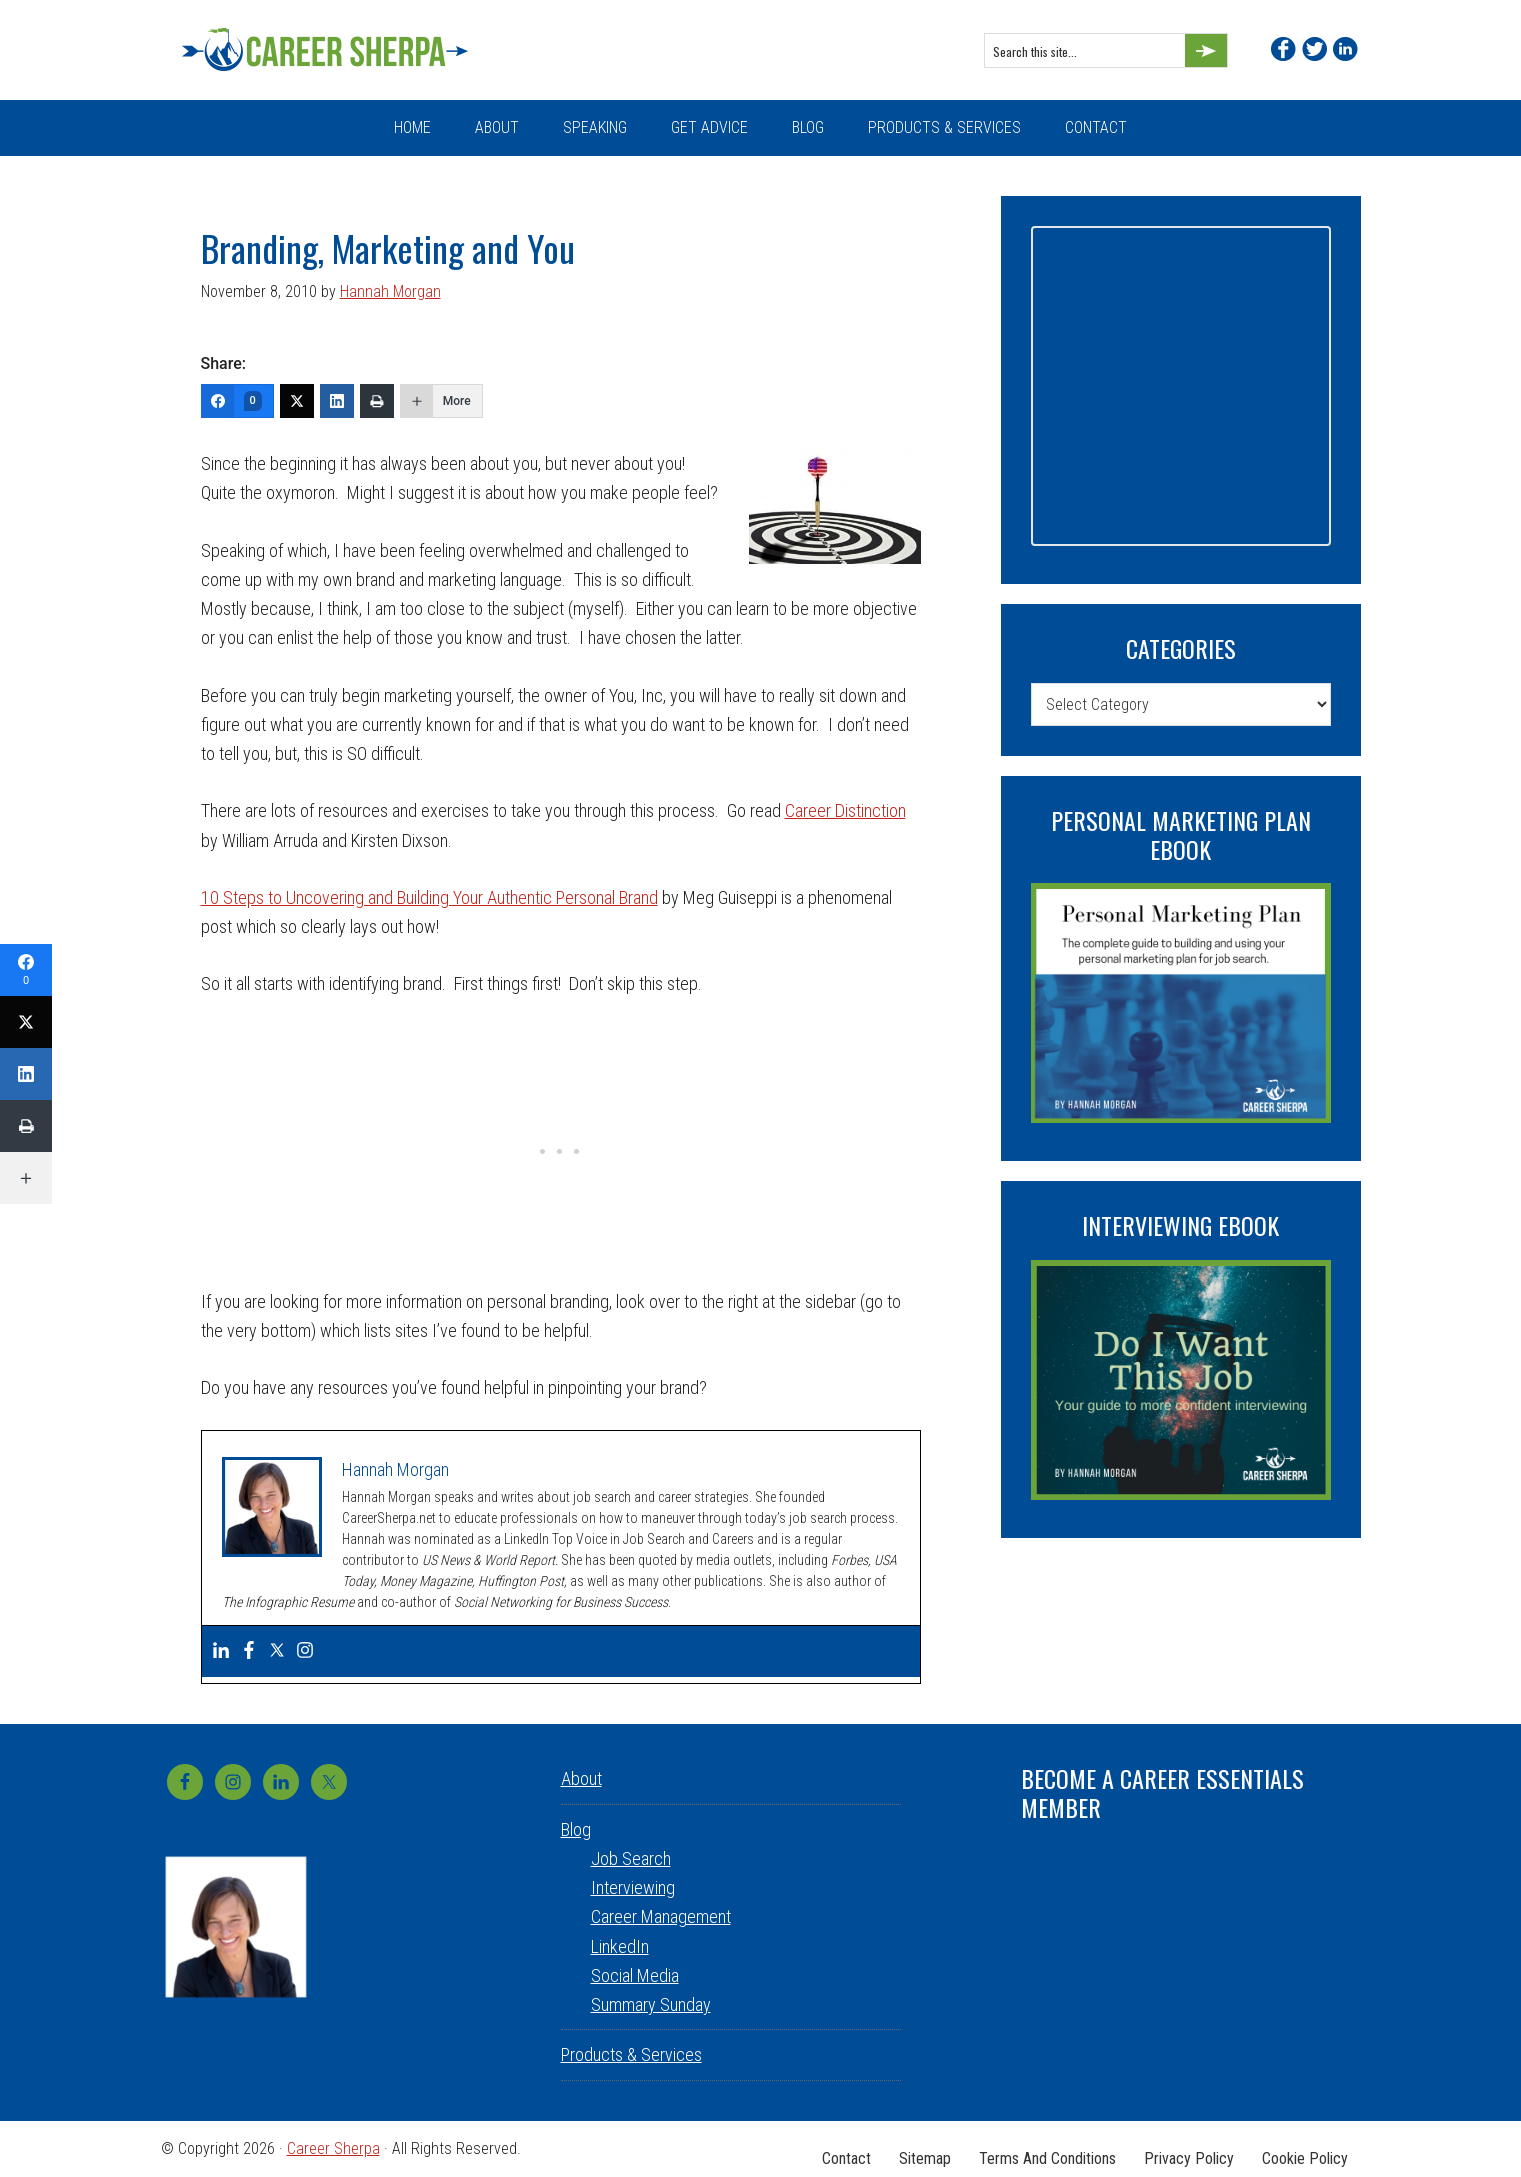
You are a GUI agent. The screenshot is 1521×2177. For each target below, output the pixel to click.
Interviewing (633, 1887)
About (581, 1778)
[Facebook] (237, 401)
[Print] (377, 401)
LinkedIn (620, 1946)
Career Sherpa (341, 50)
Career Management (661, 1916)
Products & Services (631, 2054)
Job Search (631, 1858)
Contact (828, 2149)
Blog (576, 1829)
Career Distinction (845, 810)
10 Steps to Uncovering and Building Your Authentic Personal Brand (429, 897)
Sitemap (911, 2149)
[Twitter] (297, 401)
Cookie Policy (1303, 2149)
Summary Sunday (651, 2004)
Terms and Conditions (1037, 2149)
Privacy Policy (1183, 2149)
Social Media (635, 1975)
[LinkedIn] (337, 401)
